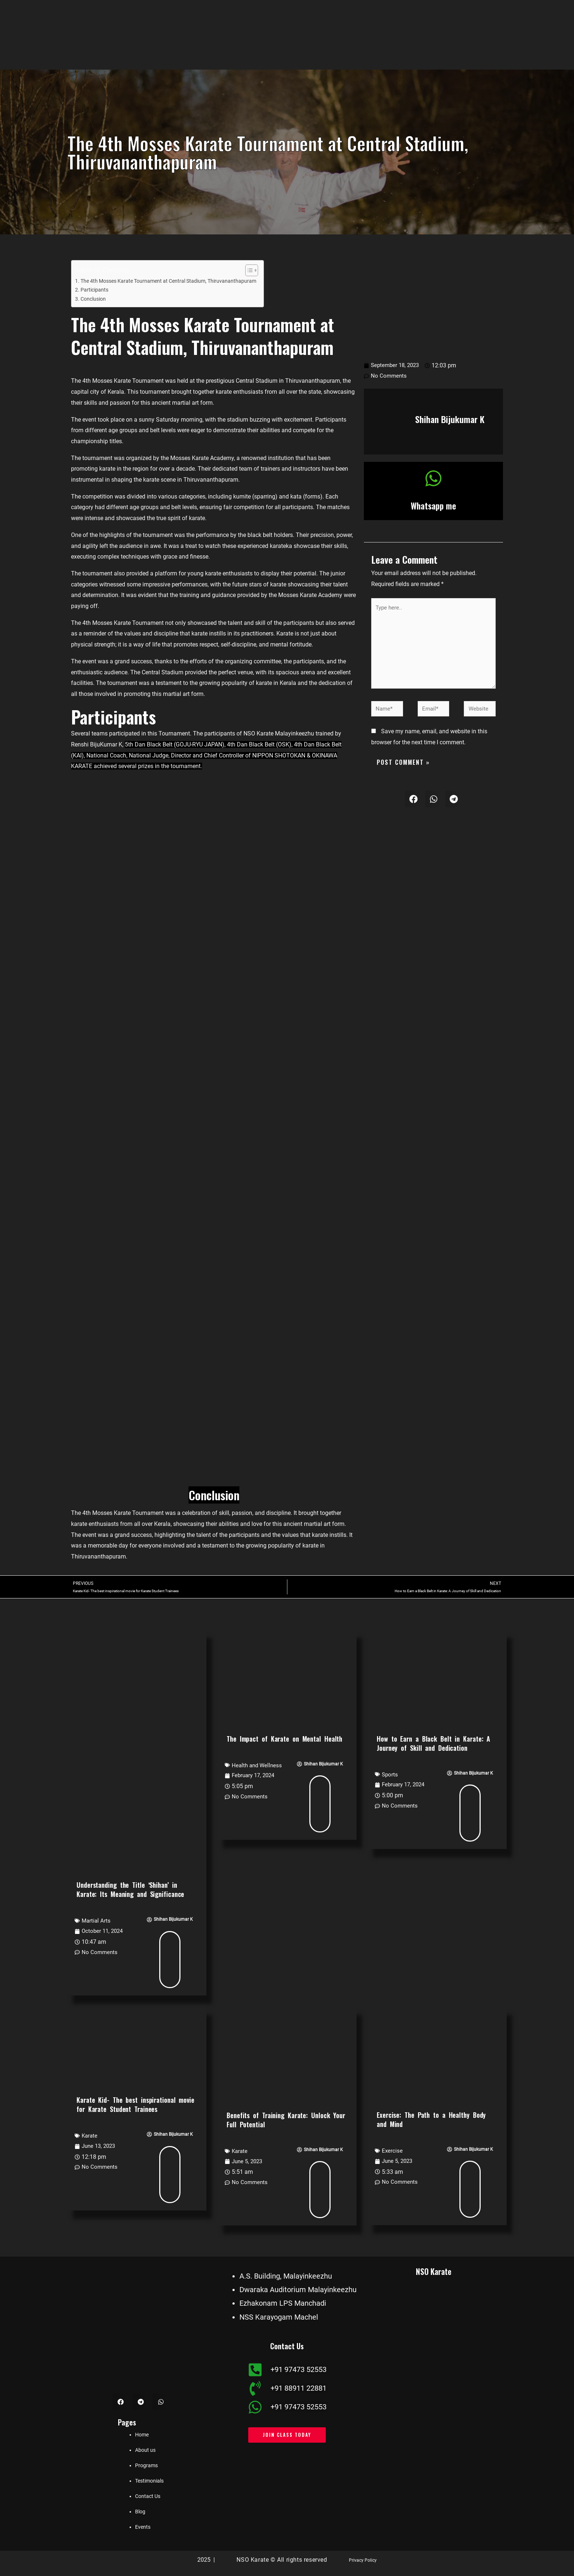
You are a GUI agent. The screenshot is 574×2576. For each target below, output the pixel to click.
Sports (390, 1775)
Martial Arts (97, 1921)
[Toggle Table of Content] (259, 270)
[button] (413, 807)
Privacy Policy (362, 2560)
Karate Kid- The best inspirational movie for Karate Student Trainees (135, 2105)
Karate (90, 2136)
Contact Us (147, 2497)
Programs (146, 2466)
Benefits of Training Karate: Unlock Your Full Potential (286, 2121)
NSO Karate (433, 2270)
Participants (95, 289)
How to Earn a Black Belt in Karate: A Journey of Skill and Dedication (433, 1744)
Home (142, 2436)
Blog (140, 2513)
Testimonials (149, 2482)
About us (145, 2451)
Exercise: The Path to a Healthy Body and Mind (431, 2120)
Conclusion (94, 299)
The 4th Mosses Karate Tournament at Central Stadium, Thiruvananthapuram (174, 281)
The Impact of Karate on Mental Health (284, 1739)
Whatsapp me (434, 505)
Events (142, 2528)
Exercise (392, 2151)
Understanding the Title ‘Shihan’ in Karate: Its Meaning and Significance (130, 1890)
